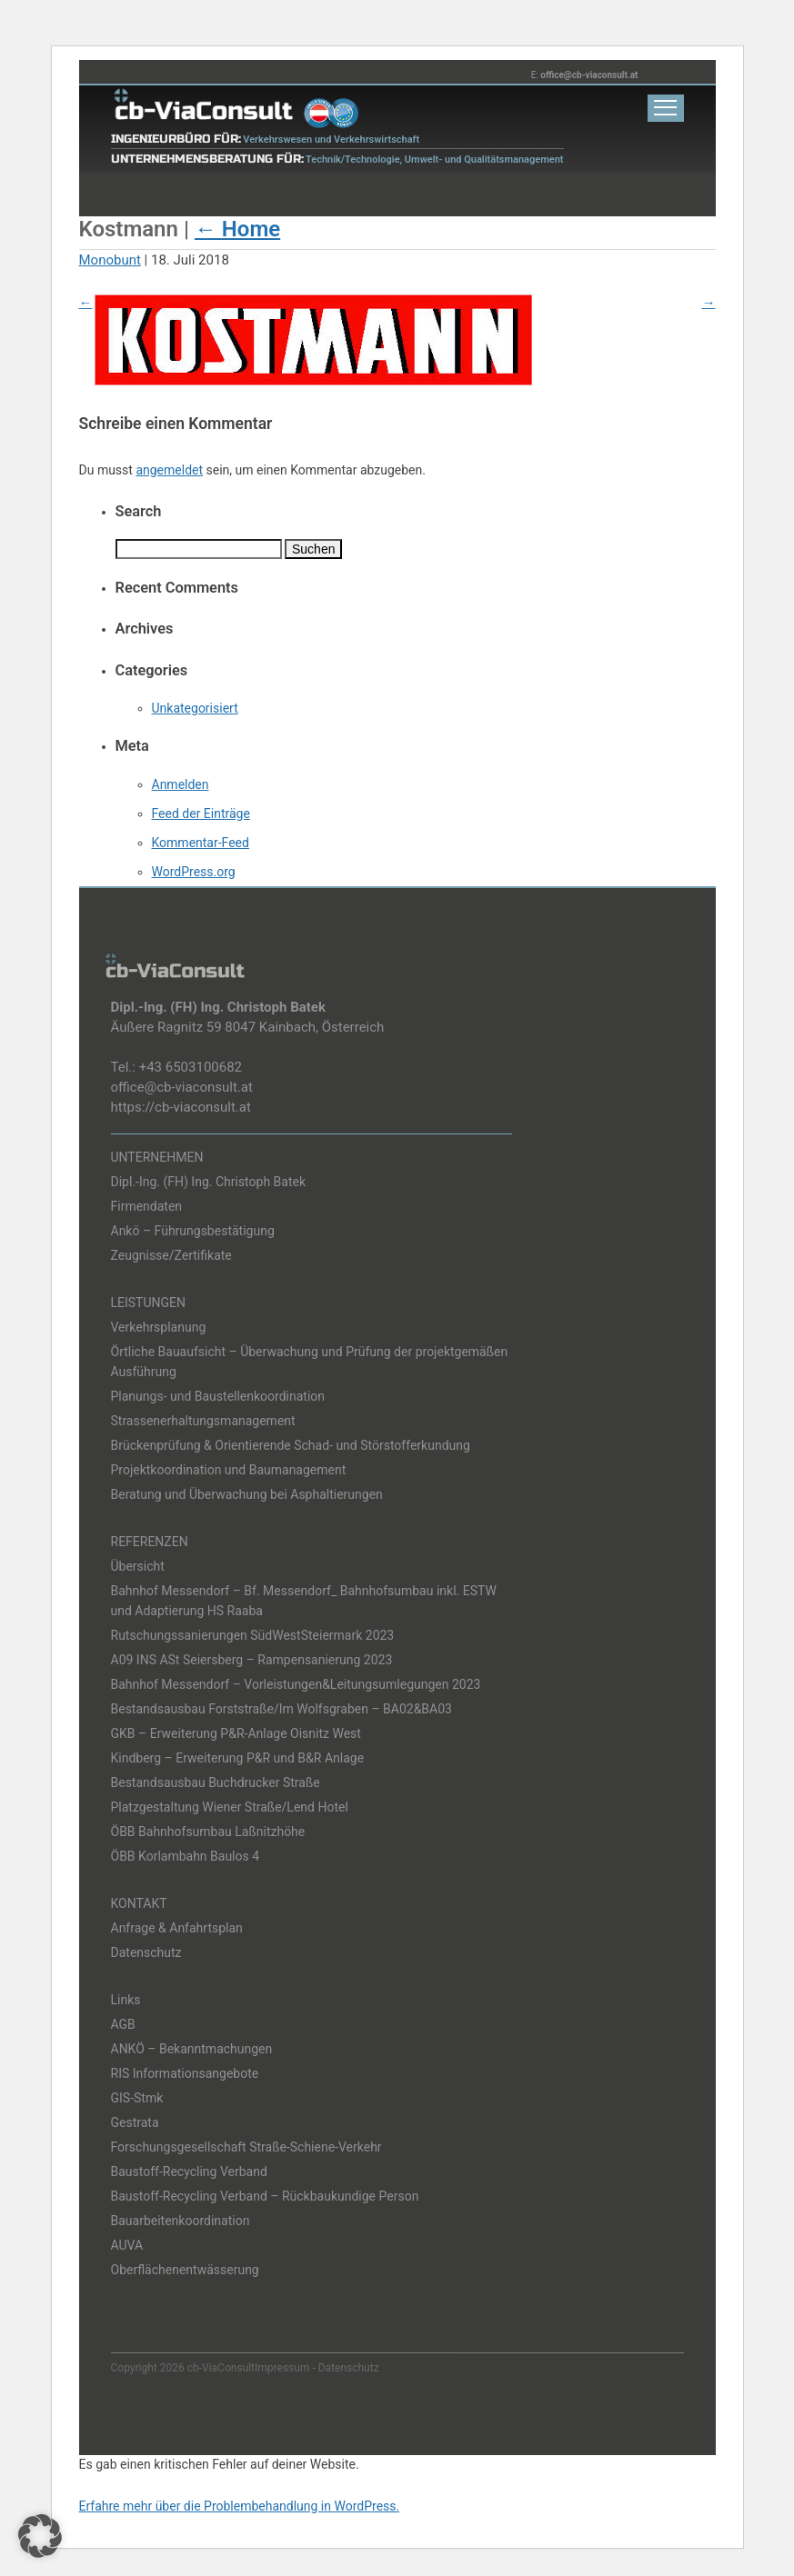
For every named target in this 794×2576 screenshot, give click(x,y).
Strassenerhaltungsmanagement (203, 1420)
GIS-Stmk (137, 2098)
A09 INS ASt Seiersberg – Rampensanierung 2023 (252, 1659)
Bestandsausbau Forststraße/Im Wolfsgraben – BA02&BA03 (281, 1709)
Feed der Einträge (201, 813)
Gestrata (135, 2122)
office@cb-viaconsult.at (589, 75)
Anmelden (180, 784)
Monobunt (110, 260)
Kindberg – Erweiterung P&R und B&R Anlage (238, 1758)
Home (237, 229)
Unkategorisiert (195, 708)
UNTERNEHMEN (157, 1157)
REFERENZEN (149, 1541)
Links (126, 1999)
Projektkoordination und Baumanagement (229, 1470)
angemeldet (169, 470)
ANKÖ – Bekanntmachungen (192, 2049)
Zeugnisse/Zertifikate (171, 1255)
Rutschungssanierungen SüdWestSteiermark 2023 (253, 1635)
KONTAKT (139, 1903)
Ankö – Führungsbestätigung (193, 1230)
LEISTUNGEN (148, 1302)
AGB (123, 2024)
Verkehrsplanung (158, 1327)
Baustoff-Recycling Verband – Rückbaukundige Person (265, 2196)
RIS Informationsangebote (185, 2073)
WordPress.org (194, 871)
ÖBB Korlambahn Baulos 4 (185, 1856)
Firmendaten (147, 1206)
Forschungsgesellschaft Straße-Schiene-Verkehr (246, 2147)
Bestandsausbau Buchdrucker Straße (215, 1782)
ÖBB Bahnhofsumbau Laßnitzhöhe (208, 1831)
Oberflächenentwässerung (185, 2269)
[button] (40, 2536)
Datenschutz (146, 1952)
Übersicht (138, 1566)
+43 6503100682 (190, 1067)
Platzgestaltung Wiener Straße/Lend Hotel (229, 1807)
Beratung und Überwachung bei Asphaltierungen (247, 1494)
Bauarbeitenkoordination (180, 2220)
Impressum (282, 2367)
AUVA (127, 2245)
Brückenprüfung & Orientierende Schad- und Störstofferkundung (290, 1445)
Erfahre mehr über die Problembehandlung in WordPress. (239, 2506)
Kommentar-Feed (200, 842)
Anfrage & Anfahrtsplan (177, 1928)
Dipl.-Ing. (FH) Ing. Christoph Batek (209, 1181)
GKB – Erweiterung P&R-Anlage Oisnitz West (236, 1733)
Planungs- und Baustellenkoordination (218, 1396)
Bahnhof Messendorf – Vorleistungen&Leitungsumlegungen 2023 (296, 1684)
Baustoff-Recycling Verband (189, 2171)
